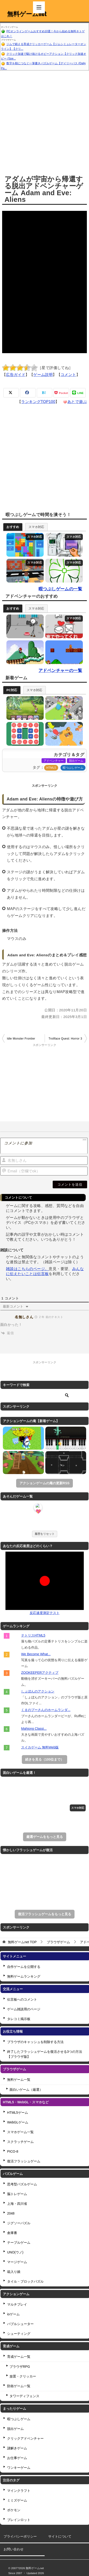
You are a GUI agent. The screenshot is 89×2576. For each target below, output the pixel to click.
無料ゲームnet (27, 13)
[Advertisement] (44, 117)
